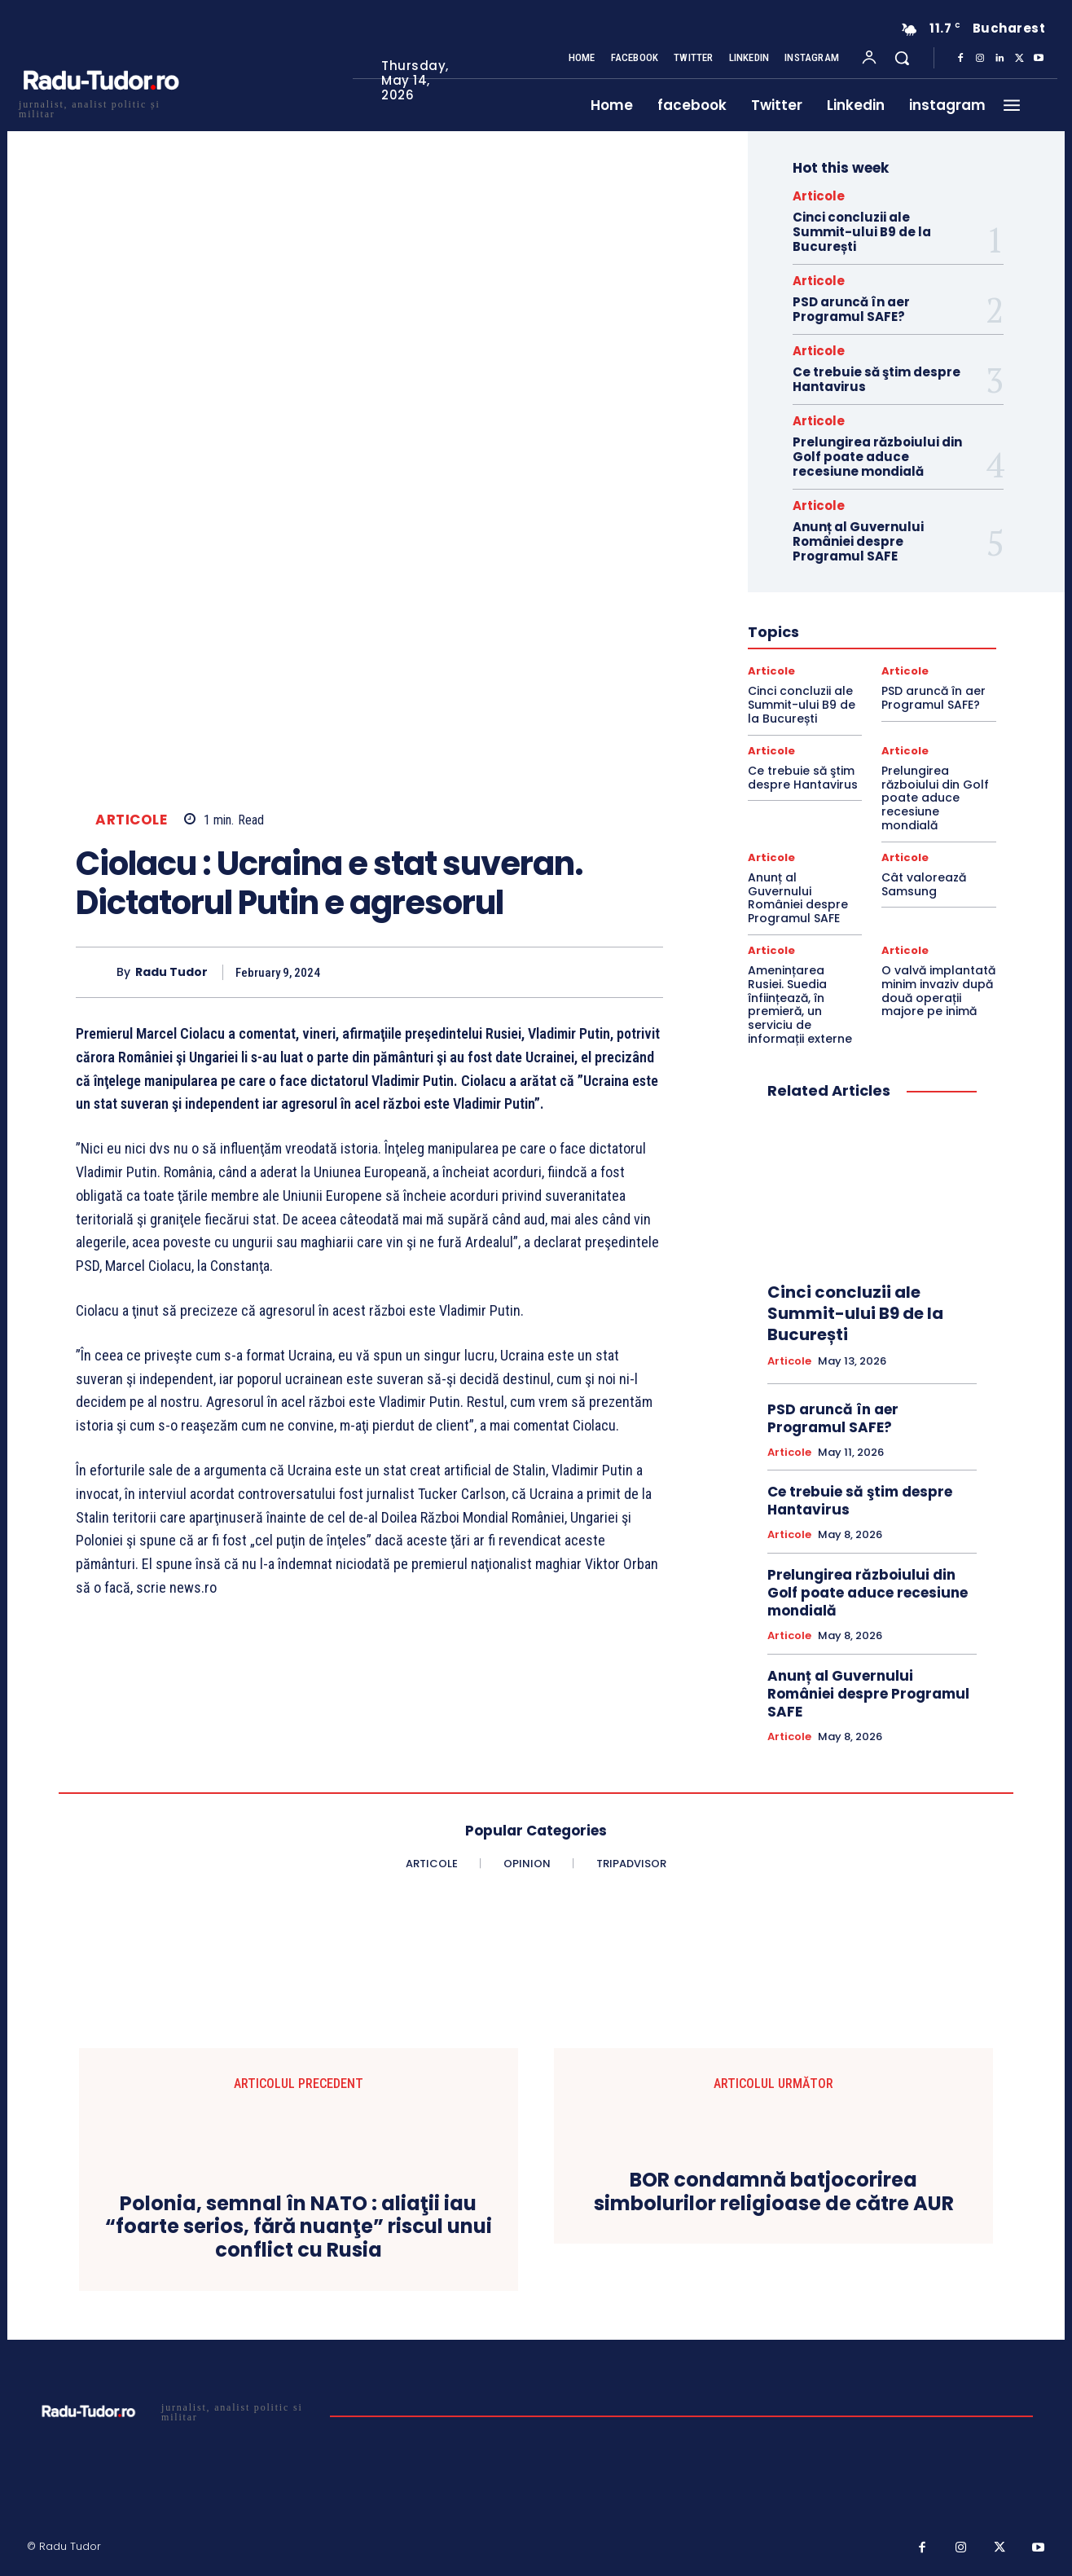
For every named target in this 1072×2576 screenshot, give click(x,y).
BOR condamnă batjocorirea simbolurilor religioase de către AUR (774, 2192)
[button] (901, 57)
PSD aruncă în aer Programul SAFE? (851, 309)
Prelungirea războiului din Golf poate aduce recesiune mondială (877, 456)
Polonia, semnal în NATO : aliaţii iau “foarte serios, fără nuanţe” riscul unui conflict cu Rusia (298, 2227)
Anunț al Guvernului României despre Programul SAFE (858, 541)
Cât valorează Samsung (923, 884)
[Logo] (100, 107)
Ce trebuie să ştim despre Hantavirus (876, 379)
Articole (131, 820)
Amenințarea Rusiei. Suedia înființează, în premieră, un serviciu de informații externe (800, 1004)
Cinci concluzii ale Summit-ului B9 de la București (862, 232)
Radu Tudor (171, 972)
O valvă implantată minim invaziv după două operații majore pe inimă (938, 990)
